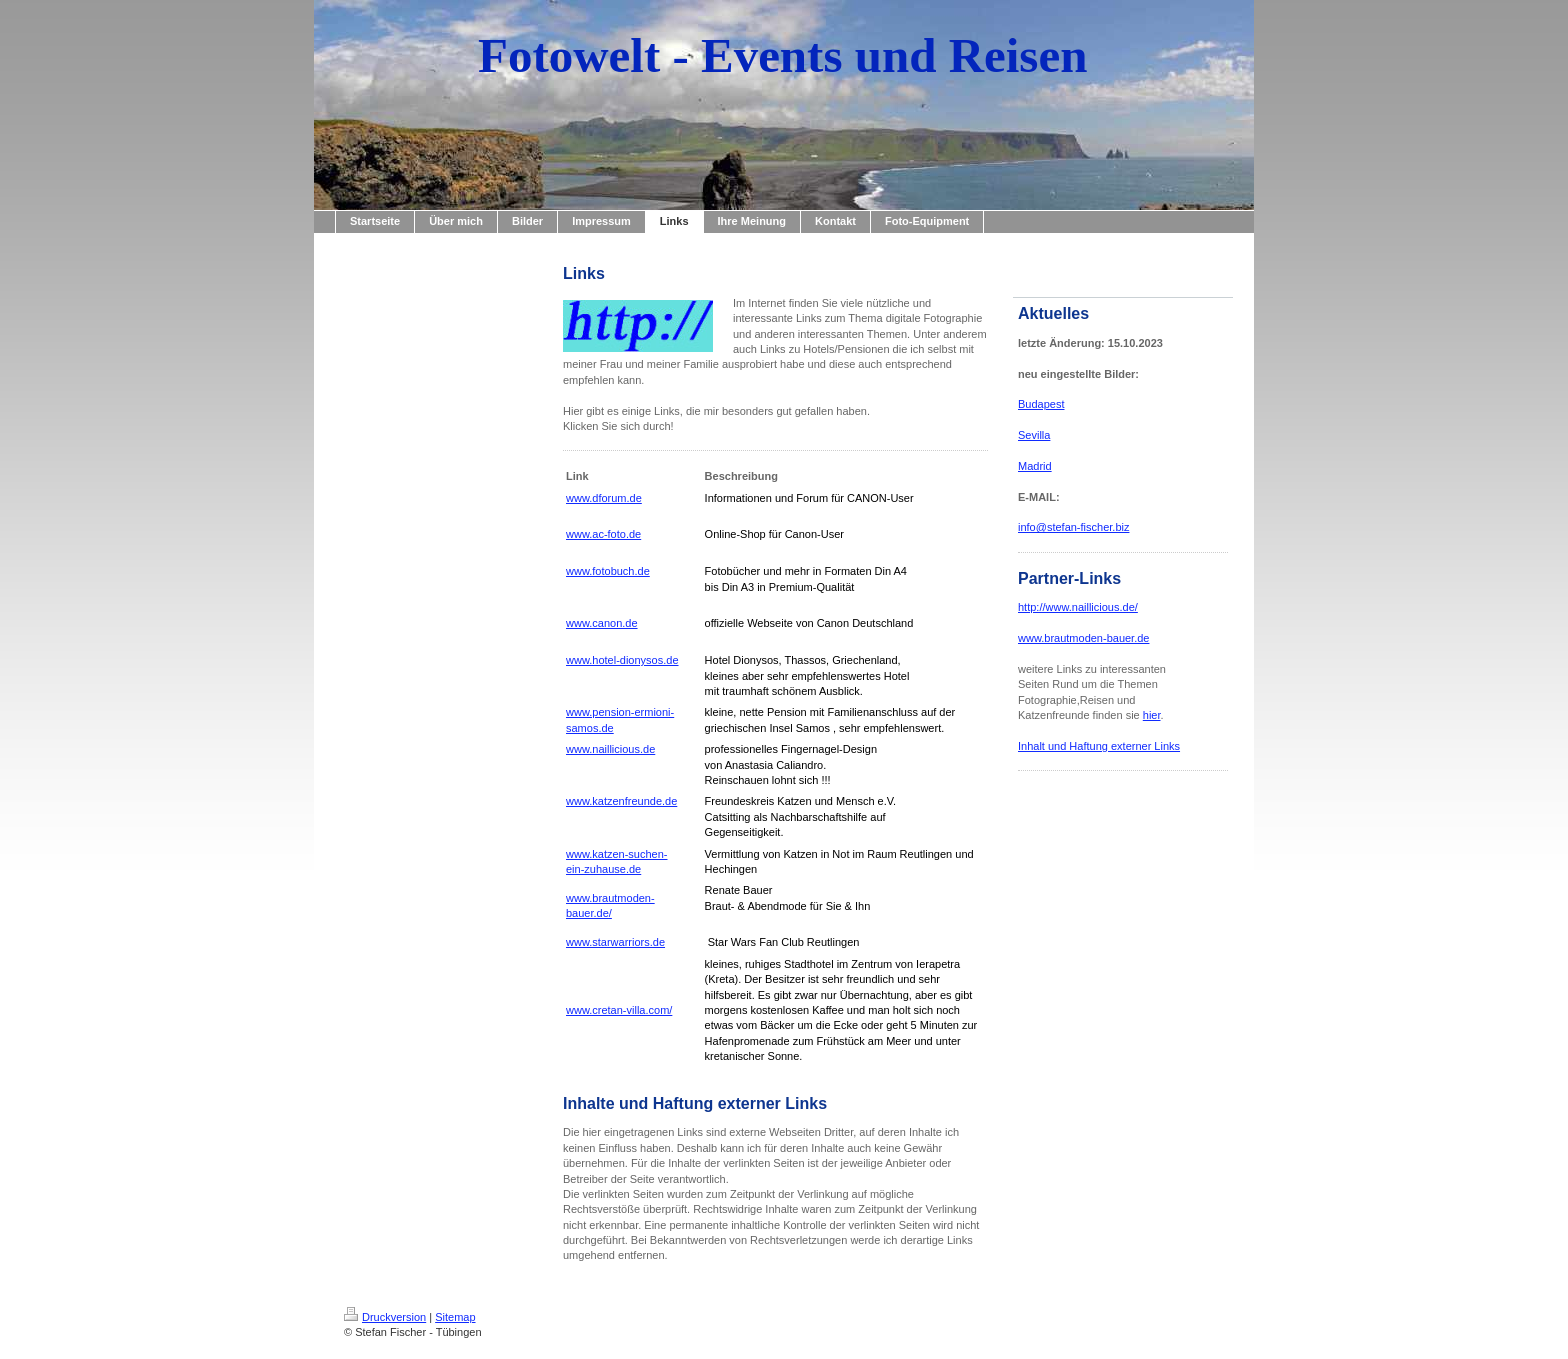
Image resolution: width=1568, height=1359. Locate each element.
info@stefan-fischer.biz (1073, 527)
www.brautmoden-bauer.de (1083, 638)
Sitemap (455, 1317)
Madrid (1035, 466)
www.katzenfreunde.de (621, 801)
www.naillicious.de (610, 749)
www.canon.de (602, 623)
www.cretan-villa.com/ (619, 1010)
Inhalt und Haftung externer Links (1099, 746)
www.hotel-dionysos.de (622, 660)
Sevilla (1034, 435)
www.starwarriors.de (615, 942)
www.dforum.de (604, 498)
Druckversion (385, 1317)
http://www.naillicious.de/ (1078, 607)
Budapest (1041, 404)
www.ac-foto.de (603, 534)
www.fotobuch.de (608, 571)
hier (1152, 715)
